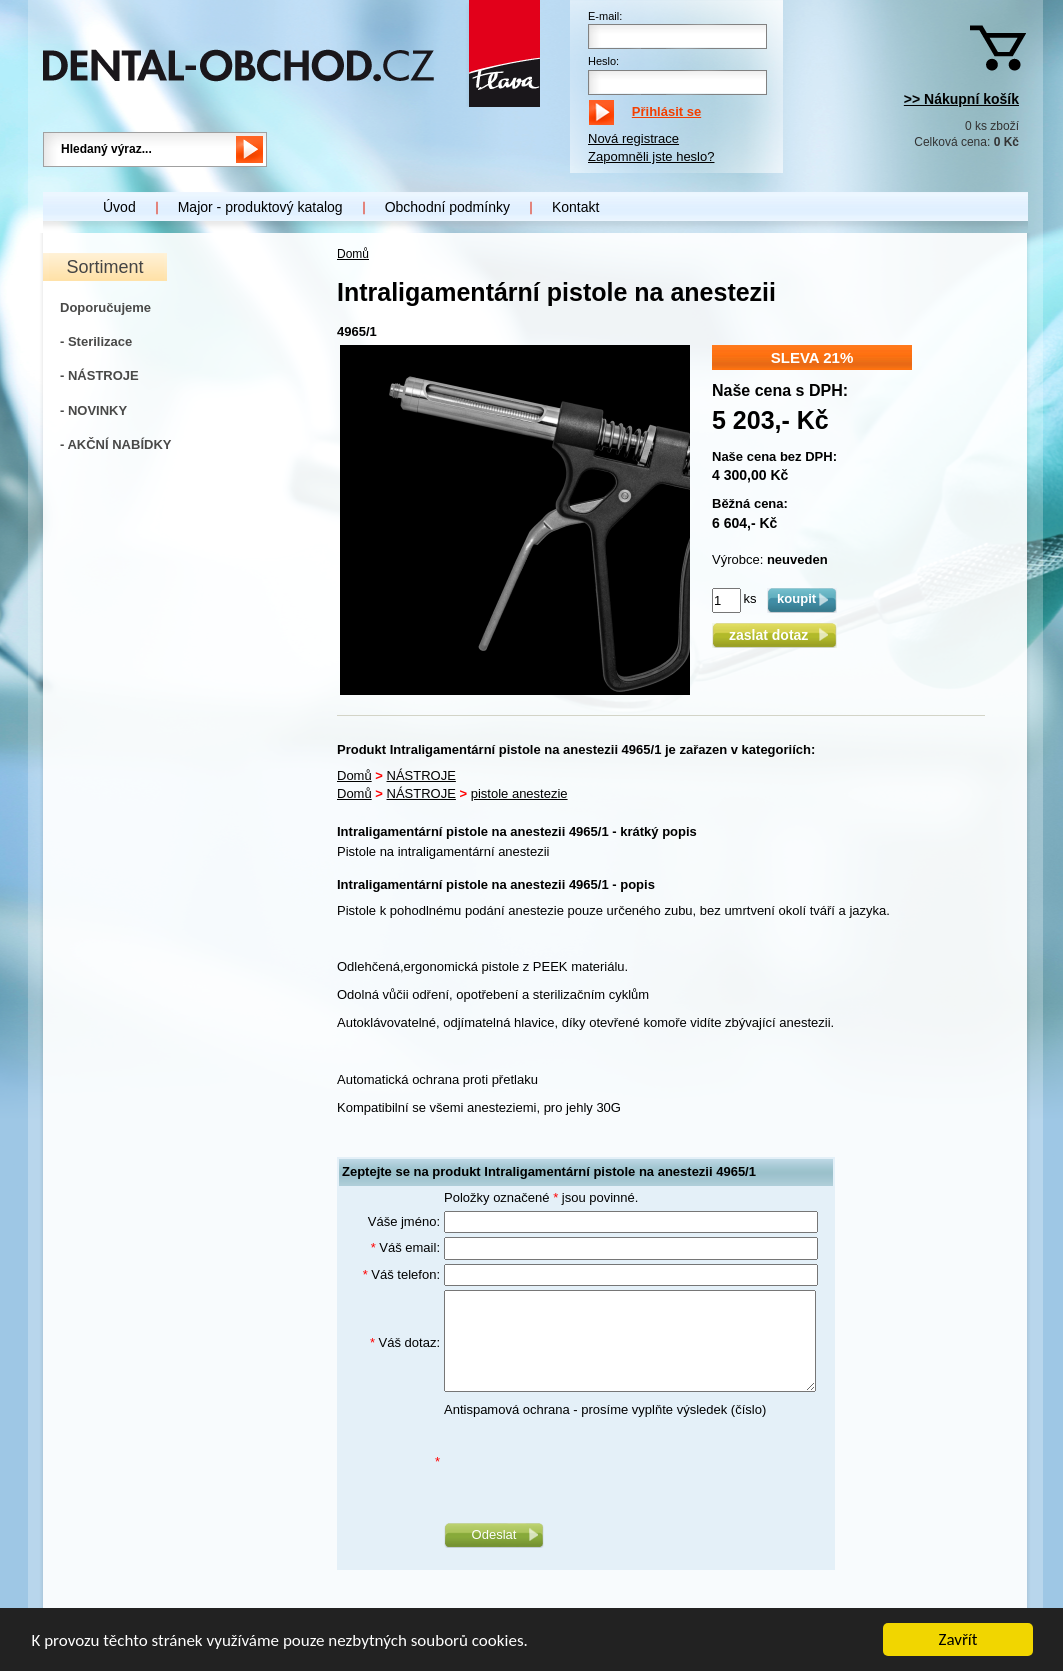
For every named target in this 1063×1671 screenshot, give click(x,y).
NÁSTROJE (421, 775)
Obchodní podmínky (447, 207)
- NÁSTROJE (99, 375)
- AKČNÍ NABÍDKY (115, 444)
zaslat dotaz (774, 635)
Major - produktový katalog (260, 207)
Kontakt (575, 207)
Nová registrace (633, 138)
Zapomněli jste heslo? (651, 156)
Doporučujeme (105, 307)
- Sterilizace (96, 341)
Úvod (119, 207)
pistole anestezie (519, 793)
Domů (353, 254)
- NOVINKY (93, 410)
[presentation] (596, 1462)
